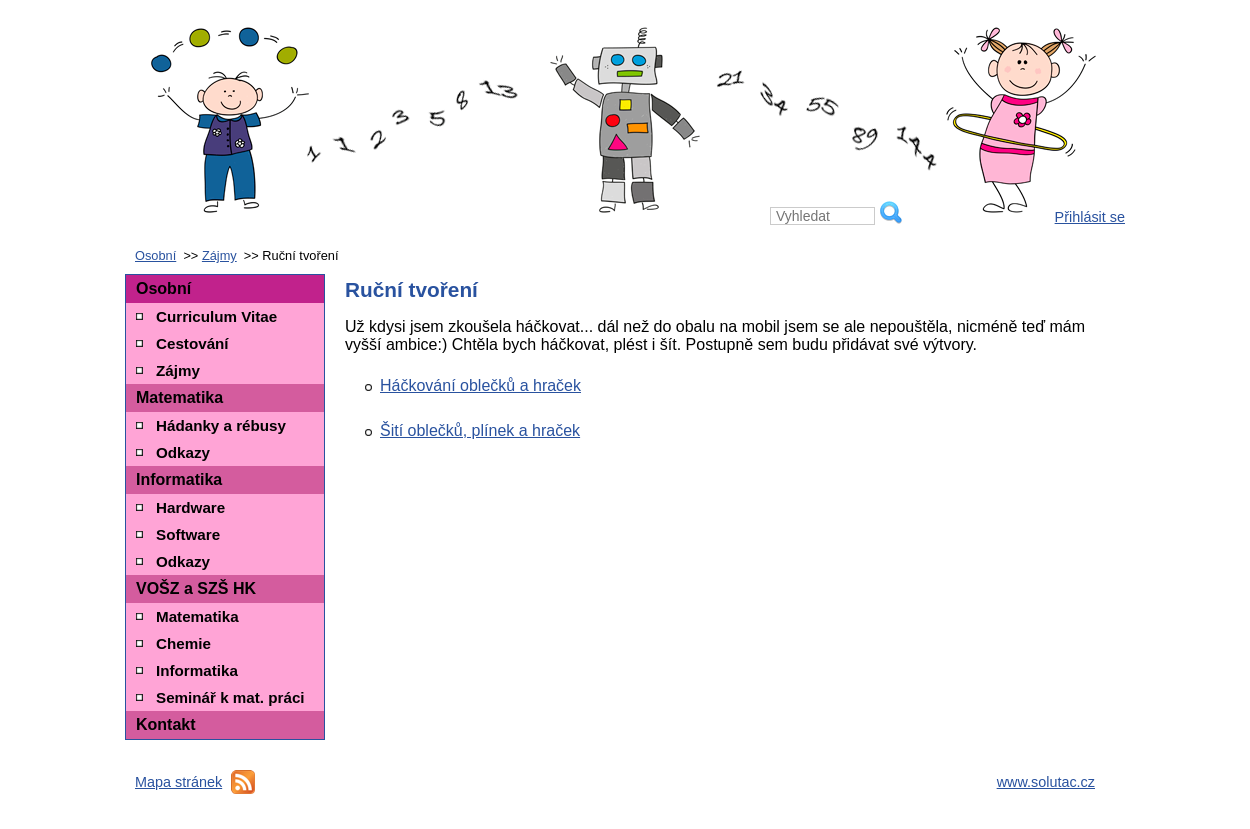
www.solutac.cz (1046, 782)
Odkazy (183, 452)
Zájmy (219, 255)
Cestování (192, 343)
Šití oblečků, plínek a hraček (480, 430)
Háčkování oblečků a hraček (480, 385)
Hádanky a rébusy (221, 425)
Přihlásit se (1090, 217)
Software (188, 534)
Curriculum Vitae (216, 316)
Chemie (183, 643)
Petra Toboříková (625, 55)
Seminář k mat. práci (230, 697)
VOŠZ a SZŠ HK (196, 588)
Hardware (190, 507)
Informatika (179, 479)
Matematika (179, 397)
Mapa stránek (178, 782)
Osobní (155, 255)
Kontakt (166, 724)
